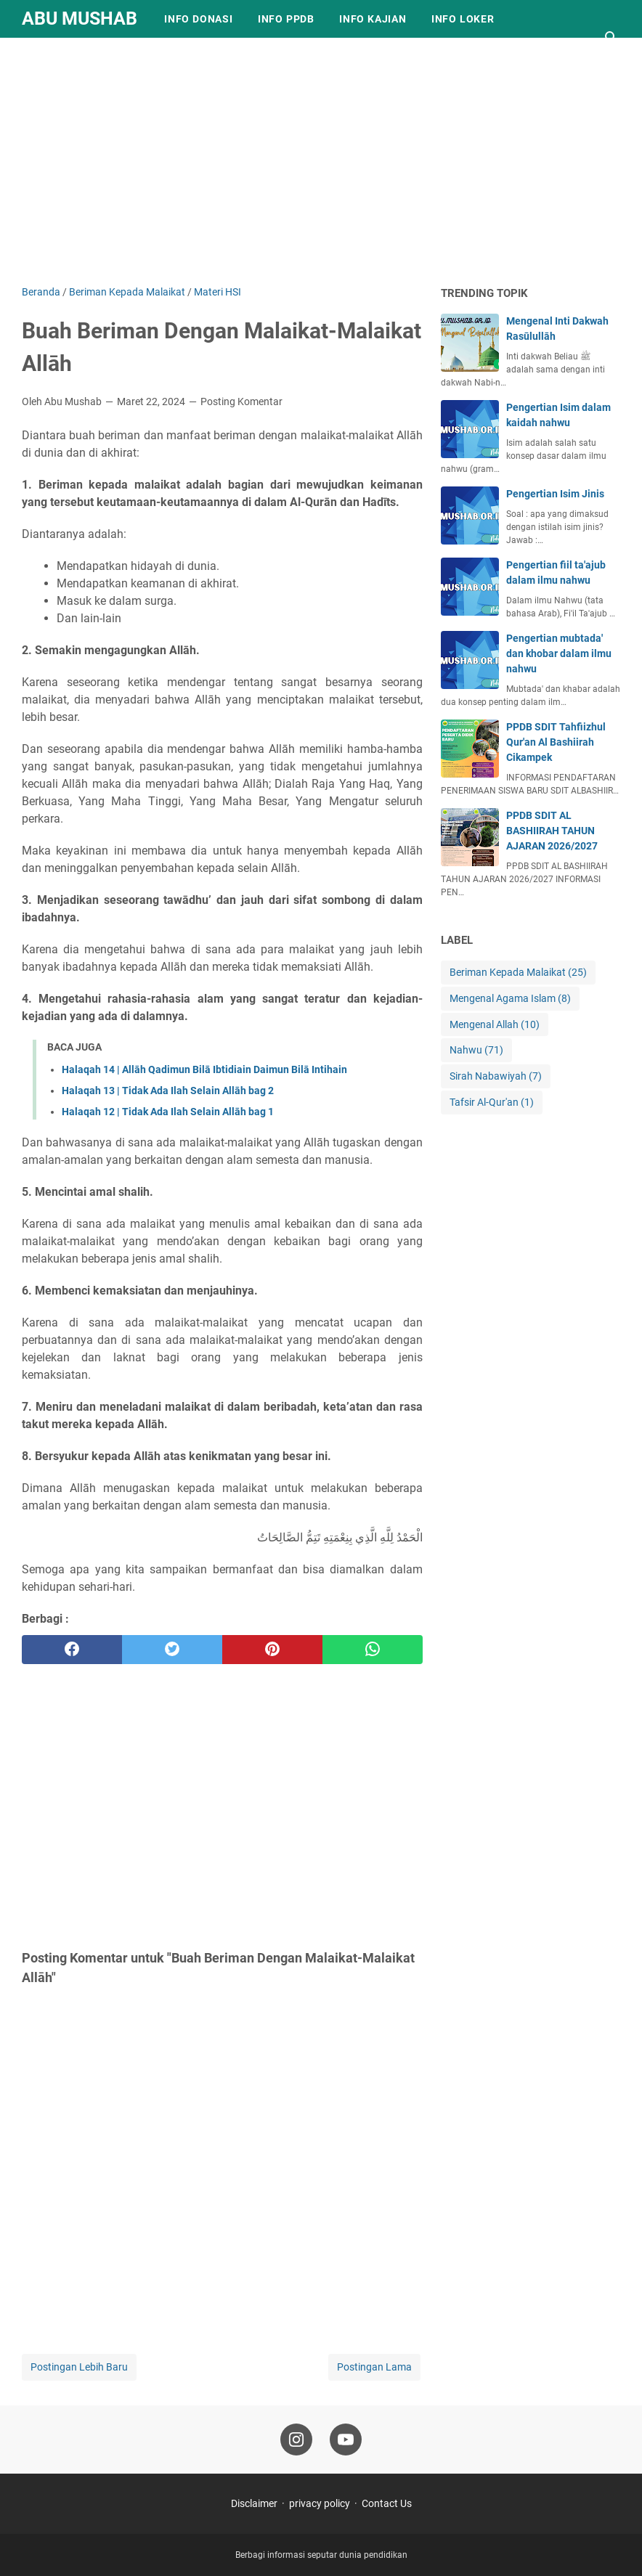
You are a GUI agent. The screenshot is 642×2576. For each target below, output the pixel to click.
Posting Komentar (241, 401)
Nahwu (476, 1050)
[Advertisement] (321, 161)
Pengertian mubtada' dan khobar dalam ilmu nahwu (558, 653)
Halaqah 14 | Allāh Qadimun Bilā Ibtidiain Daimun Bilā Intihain (204, 1069)
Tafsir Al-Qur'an (492, 1102)
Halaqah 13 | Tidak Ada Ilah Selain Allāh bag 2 (168, 1090)
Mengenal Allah (495, 1025)
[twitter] (172, 1649)
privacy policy (319, 2503)
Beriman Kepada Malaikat (518, 972)
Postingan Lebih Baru (79, 2367)
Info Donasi (198, 19)
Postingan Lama (374, 2367)
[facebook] (72, 1649)
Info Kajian (373, 19)
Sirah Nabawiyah (496, 1076)
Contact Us (387, 2503)
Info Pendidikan (80, 56)
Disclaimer (254, 2503)
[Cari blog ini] (611, 37)
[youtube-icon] (346, 2439)
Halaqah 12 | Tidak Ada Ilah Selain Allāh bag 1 (168, 1111)
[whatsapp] (372, 1649)
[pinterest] (272, 1649)
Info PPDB (286, 19)
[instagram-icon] (296, 2439)
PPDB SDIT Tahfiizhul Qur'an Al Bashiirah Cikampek (556, 742)
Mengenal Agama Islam (510, 999)
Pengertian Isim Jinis (555, 494)
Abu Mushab (79, 18)
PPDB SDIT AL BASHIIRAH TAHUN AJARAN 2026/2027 (552, 831)
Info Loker (463, 19)
